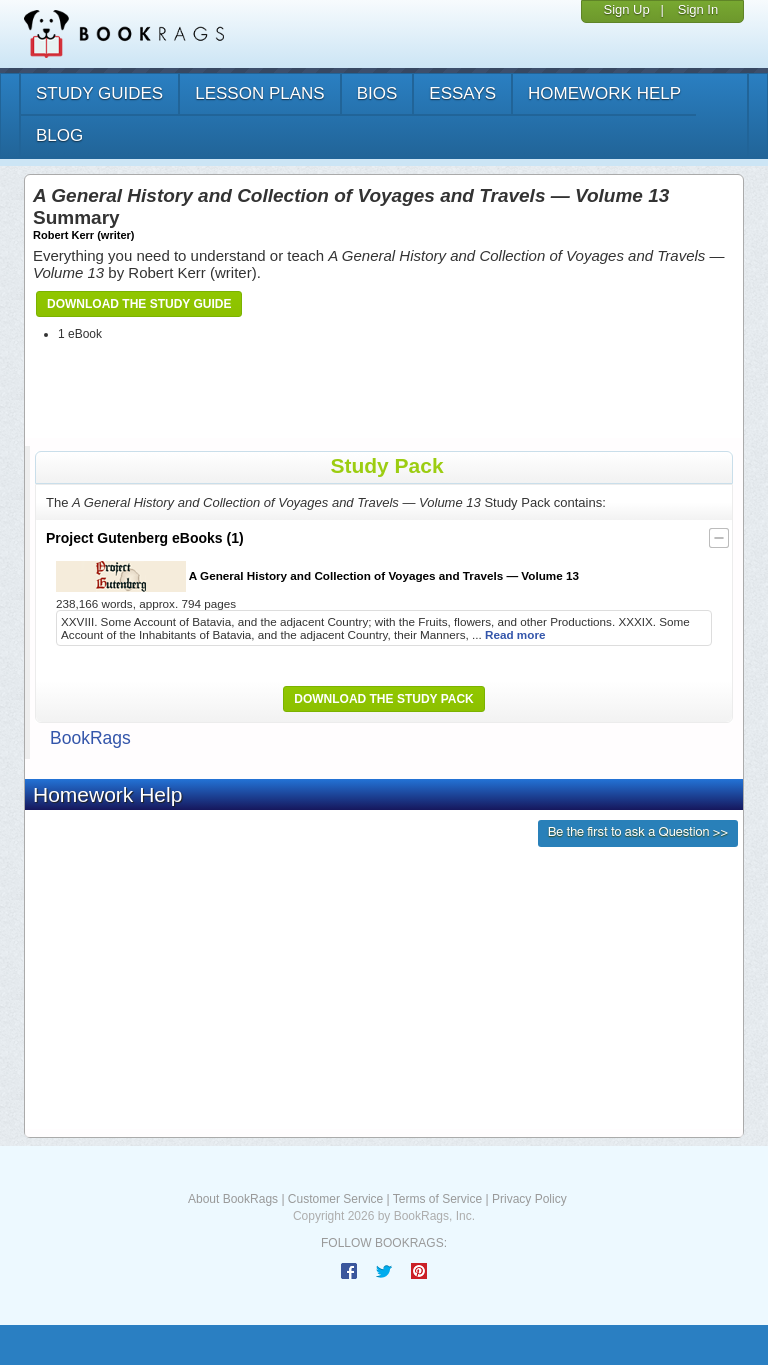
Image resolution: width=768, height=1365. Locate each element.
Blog (59, 135)
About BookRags (233, 1199)
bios (377, 93)
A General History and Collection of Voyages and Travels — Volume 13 (317, 576)
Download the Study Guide (139, 304)
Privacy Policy (529, 1199)
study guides (99, 93)
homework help (604, 93)
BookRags (90, 738)
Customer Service (335, 1199)
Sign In (698, 9)
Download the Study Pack (384, 699)
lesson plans (259, 93)
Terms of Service (437, 1199)
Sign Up (626, 9)
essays (462, 93)
